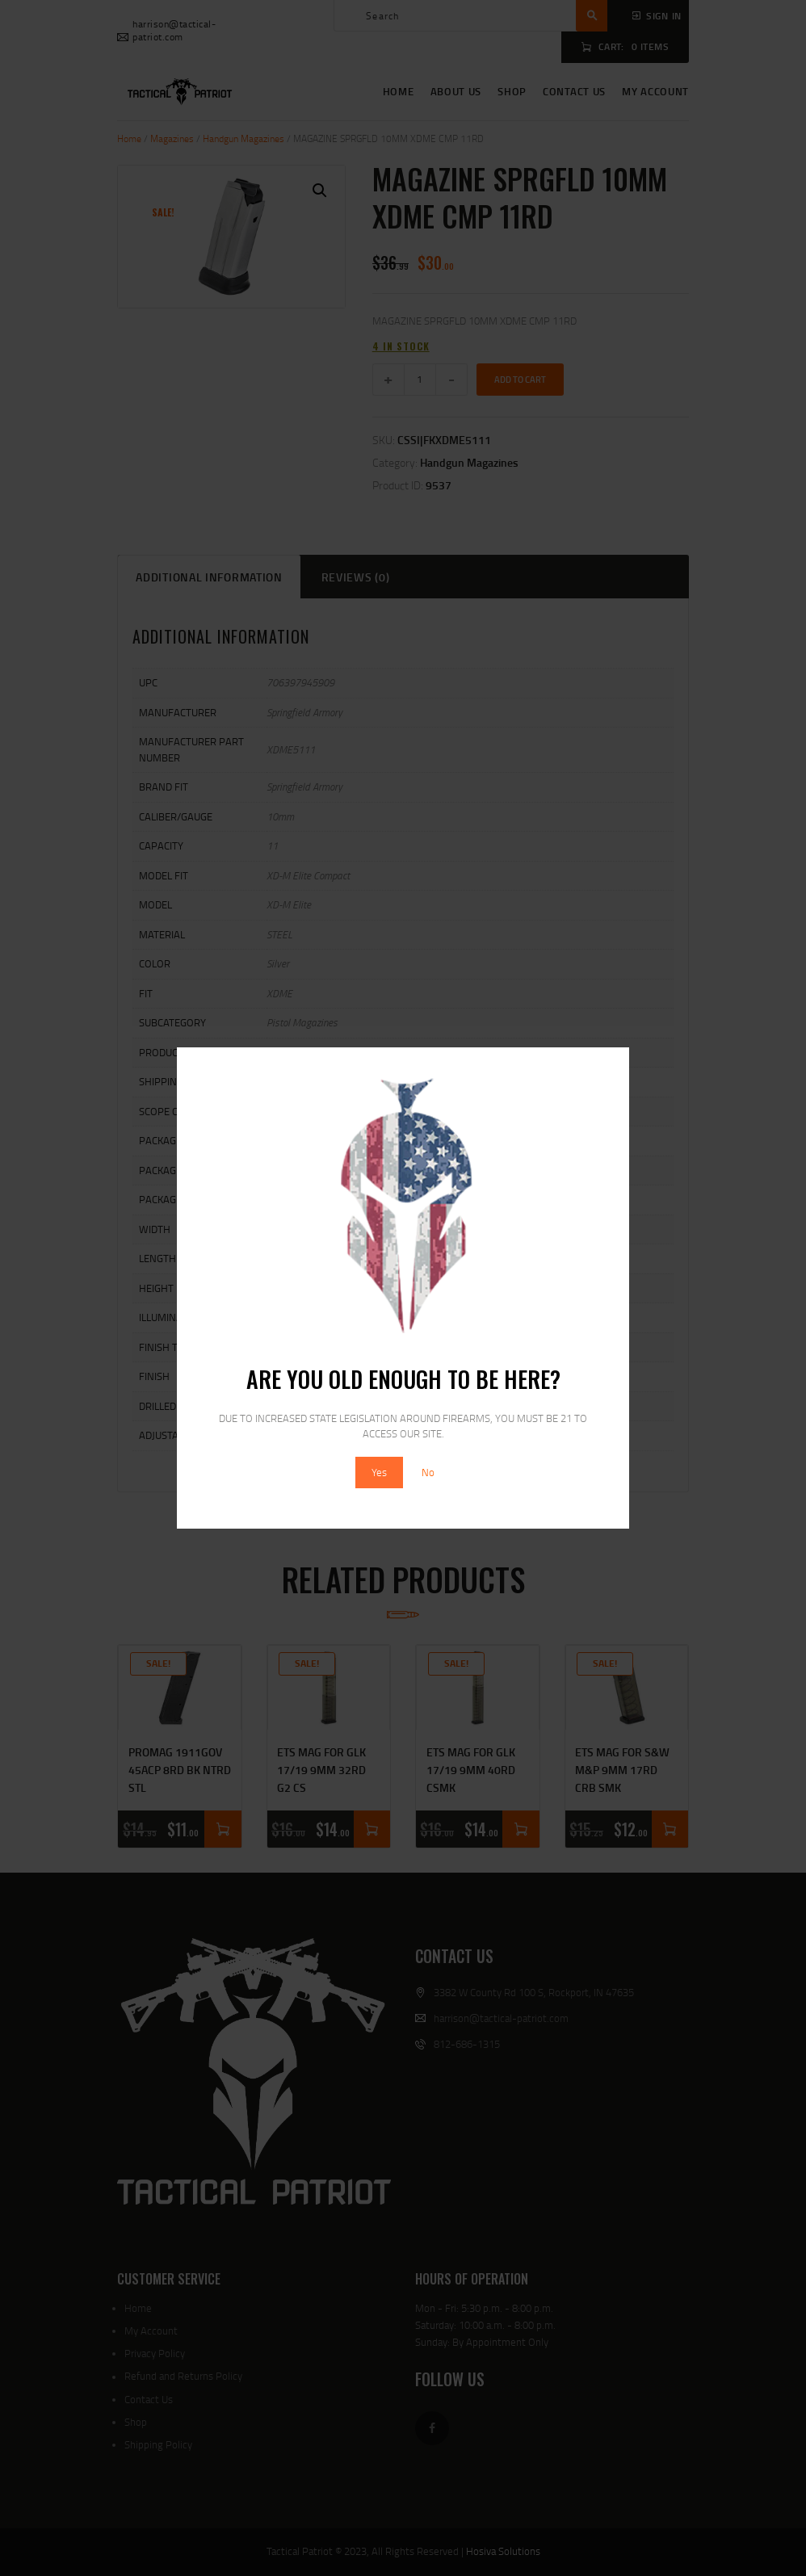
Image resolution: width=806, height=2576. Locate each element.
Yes (379, 1472)
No (428, 1472)
